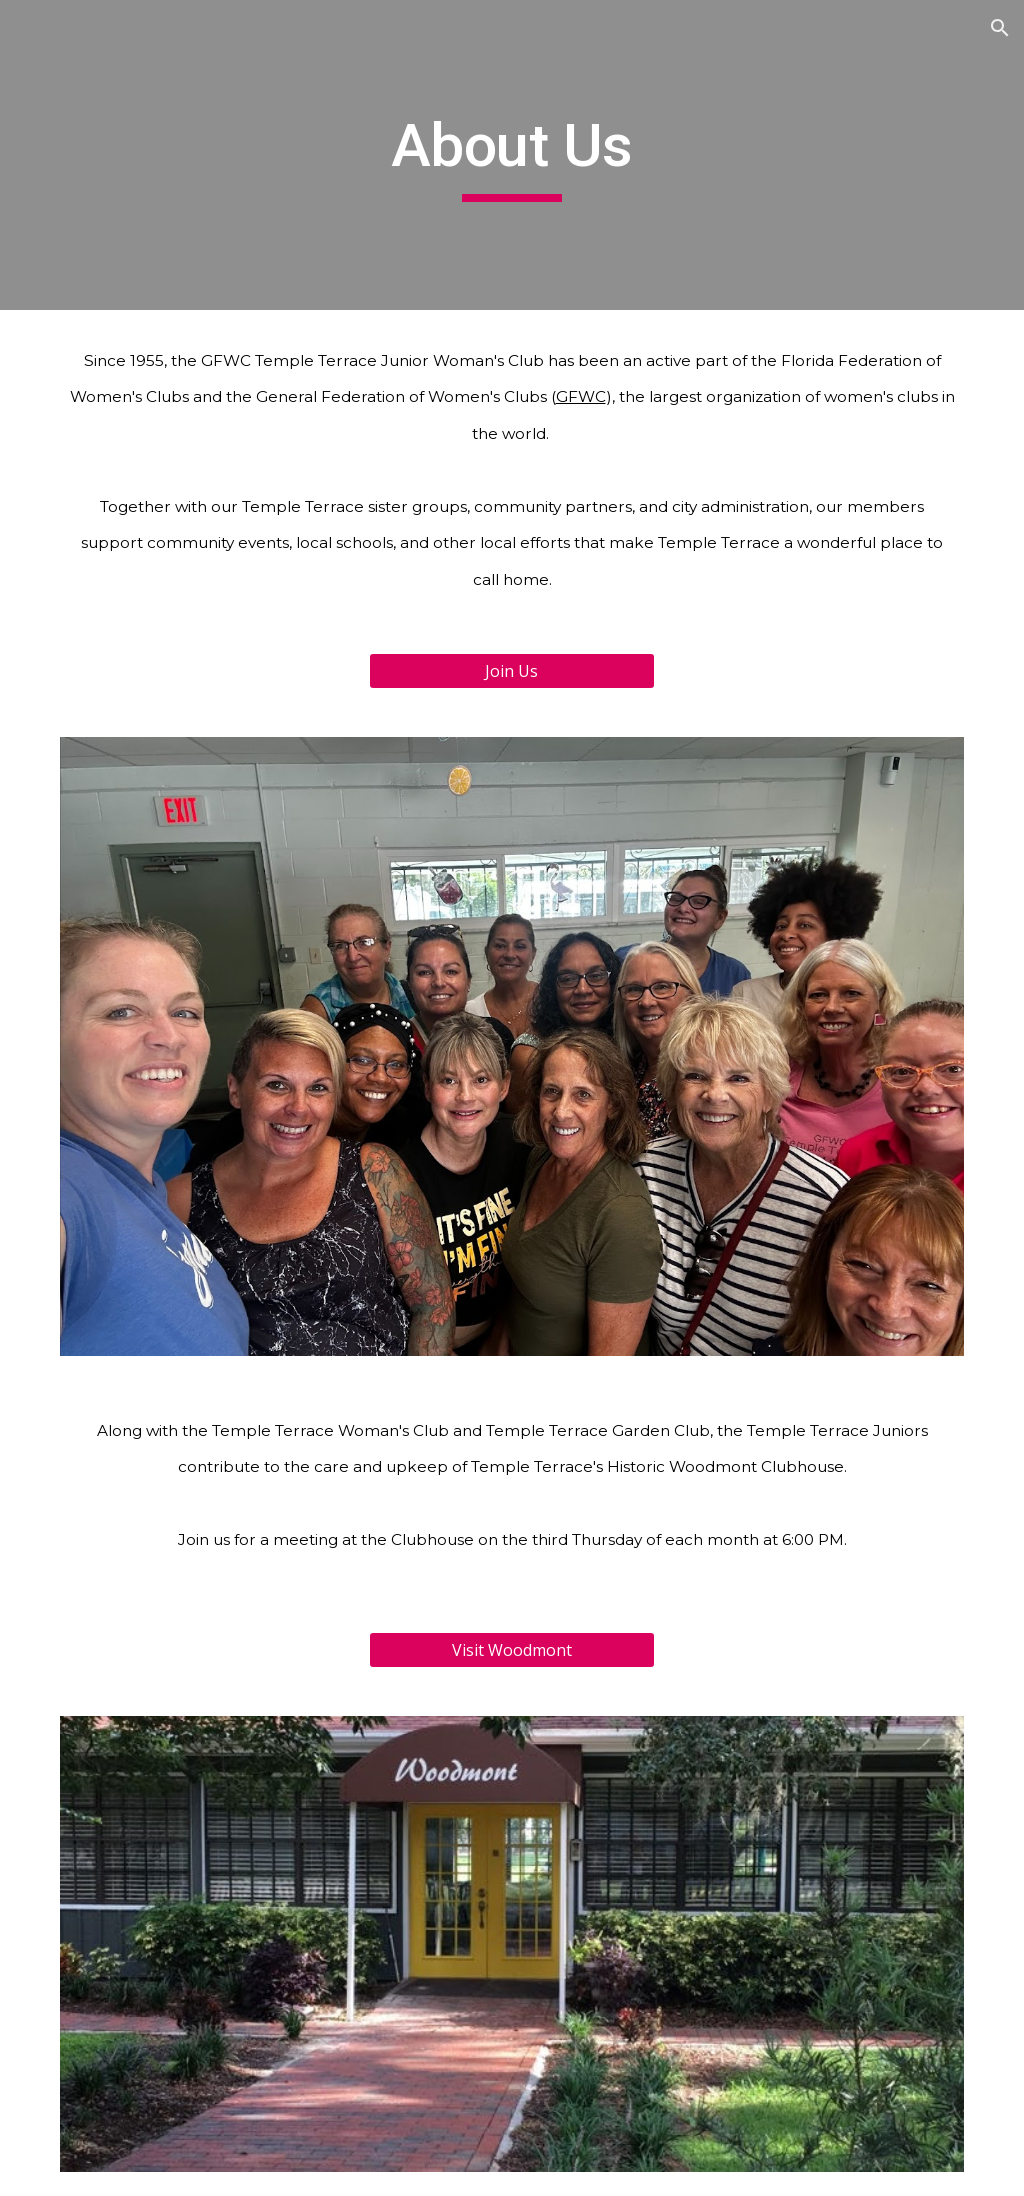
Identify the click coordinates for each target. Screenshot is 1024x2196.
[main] (511, 155)
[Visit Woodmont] (512, 1650)
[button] (1000, 28)
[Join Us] (512, 671)
